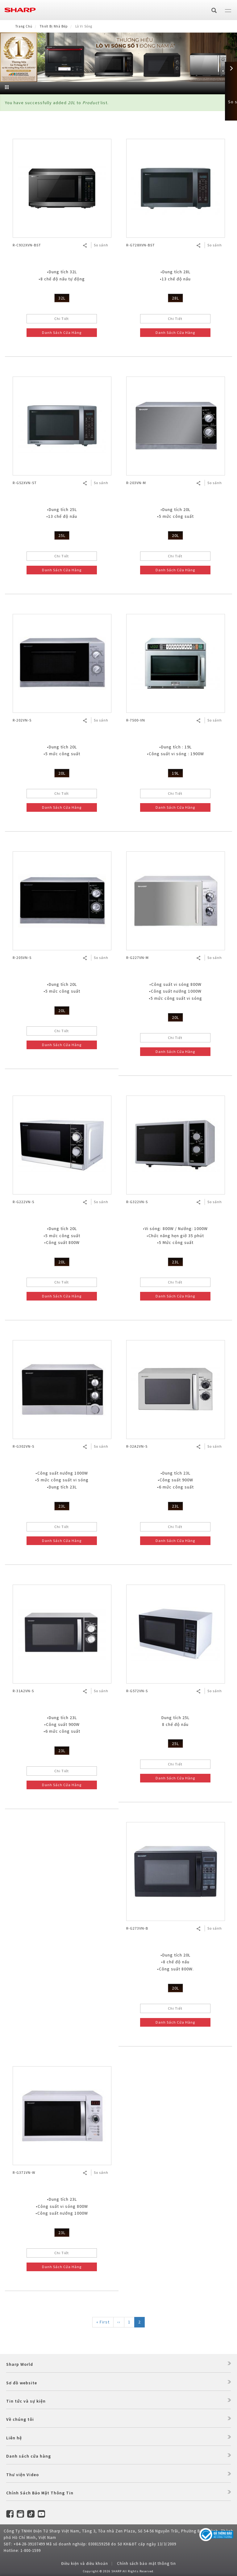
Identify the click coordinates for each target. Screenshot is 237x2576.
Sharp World (19, 2364)
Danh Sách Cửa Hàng (61, 332)
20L (175, 535)
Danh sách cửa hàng (28, 2456)
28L (175, 298)
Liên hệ (14, 2438)
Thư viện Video (22, 2474)
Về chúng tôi (20, 2419)
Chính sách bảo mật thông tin (146, 2563)
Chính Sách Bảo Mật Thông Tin (39, 2493)
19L (175, 773)
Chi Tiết (61, 318)
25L (61, 535)
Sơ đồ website (21, 2383)
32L (61, 298)
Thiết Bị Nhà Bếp (54, 26)
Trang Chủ (23, 26)
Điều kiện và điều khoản (84, 2563)
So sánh (101, 245)
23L (175, 1262)
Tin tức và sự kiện (26, 2401)
